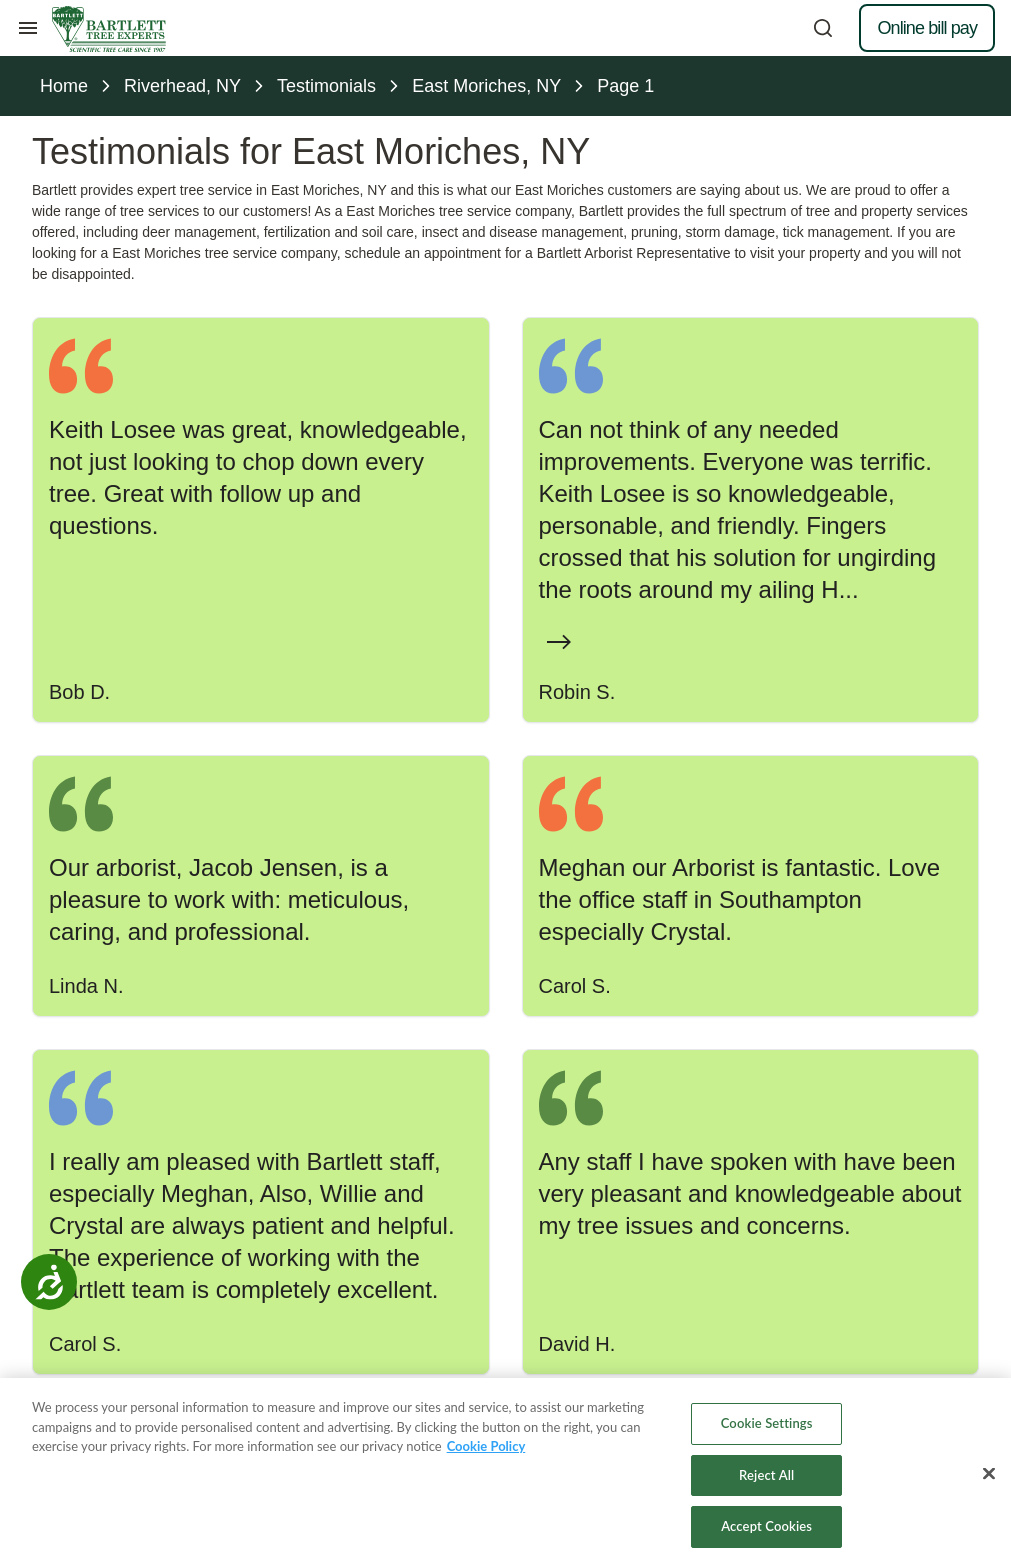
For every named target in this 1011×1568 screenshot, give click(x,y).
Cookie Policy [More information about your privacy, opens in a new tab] (486, 1450)
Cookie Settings (767, 1427)
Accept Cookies (766, 1530)
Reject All (766, 1478)
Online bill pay (927, 28)
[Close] (989, 1477)
